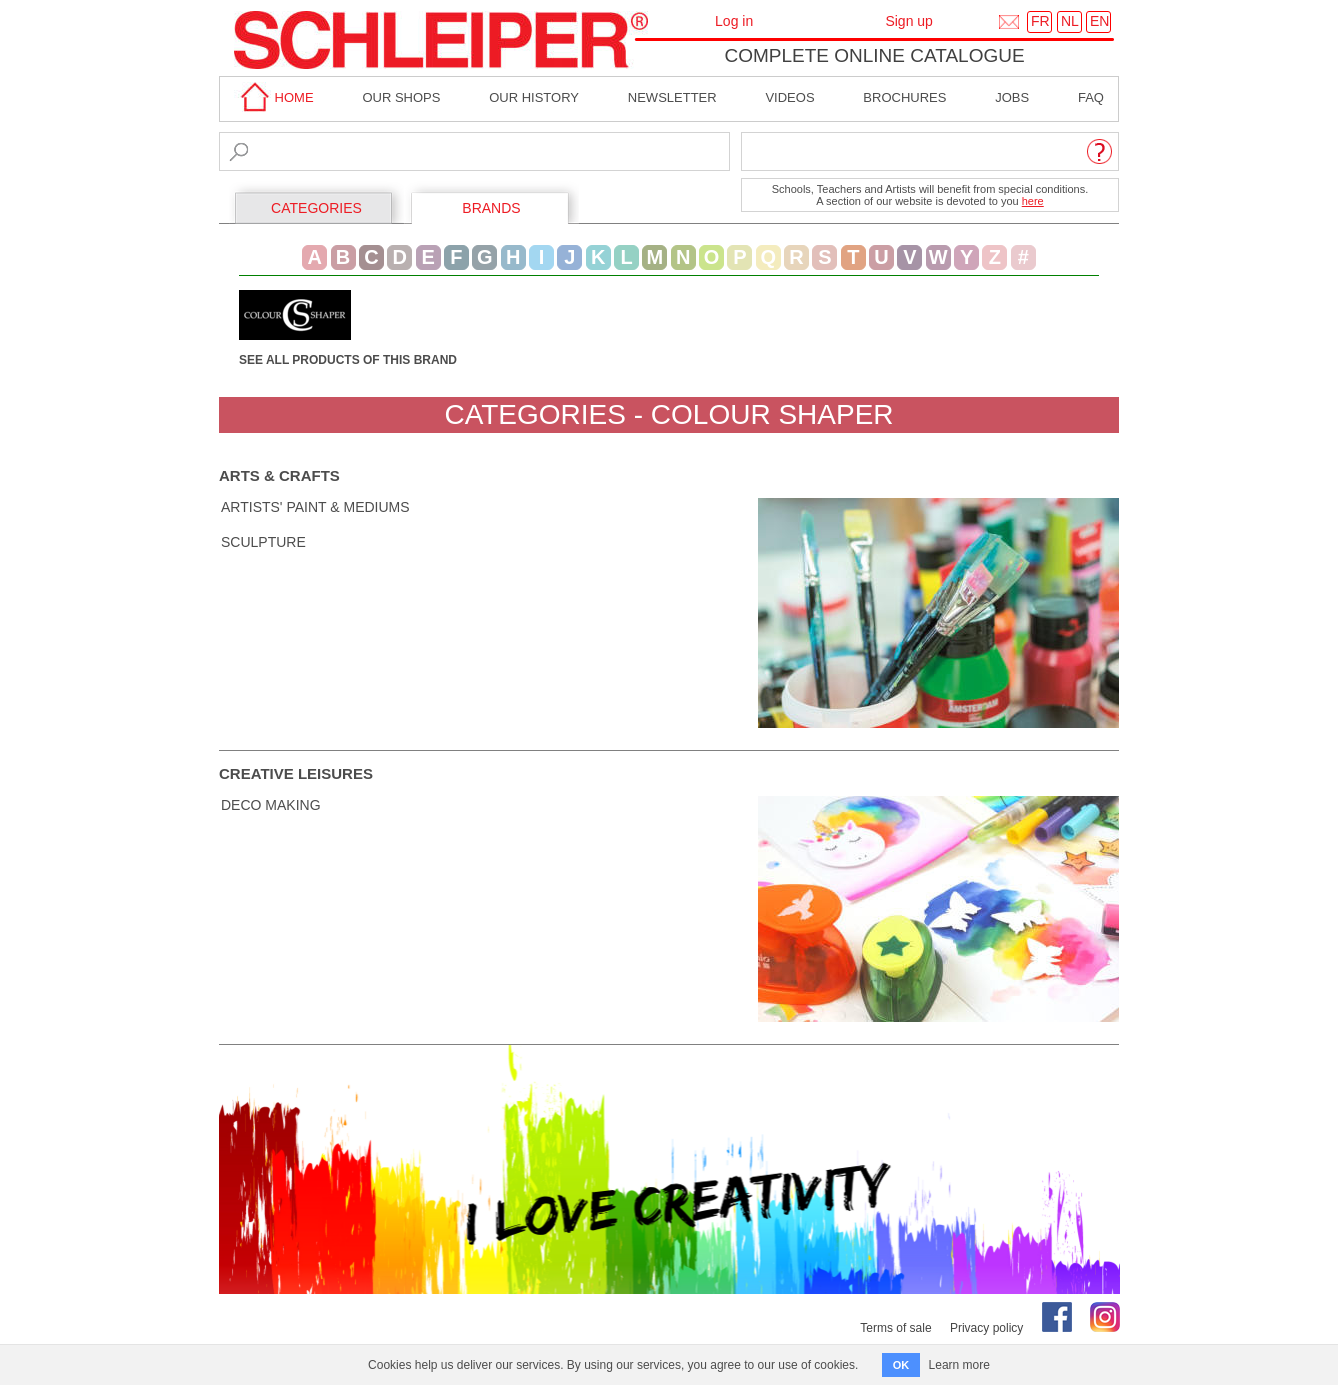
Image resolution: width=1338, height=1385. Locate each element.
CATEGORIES (316, 208)
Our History (534, 97)
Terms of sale (895, 1328)
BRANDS (491, 208)
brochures (904, 97)
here (1033, 201)
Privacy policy (986, 1328)
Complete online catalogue (874, 55)
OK (901, 1365)
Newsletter (672, 97)
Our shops (401, 97)
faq (1091, 97)
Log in (734, 21)
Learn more (959, 1365)
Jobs (1012, 97)
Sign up (908, 21)
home (274, 97)
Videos (789, 97)
